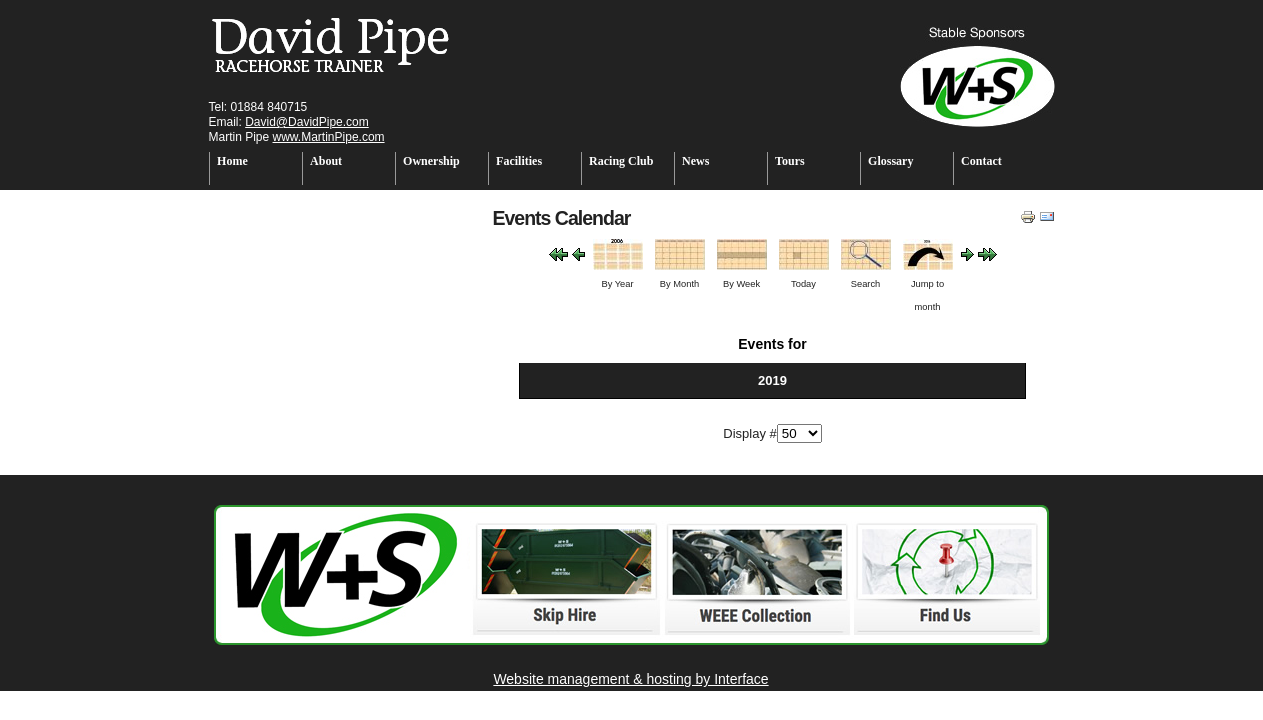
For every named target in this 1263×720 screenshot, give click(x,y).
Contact (981, 161)
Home (232, 161)
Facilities (519, 161)
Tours (790, 161)
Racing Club (621, 161)
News (695, 161)
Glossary (890, 161)
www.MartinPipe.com (329, 137)
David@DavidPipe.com (307, 122)
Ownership (431, 161)
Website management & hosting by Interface (630, 679)
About (326, 161)
